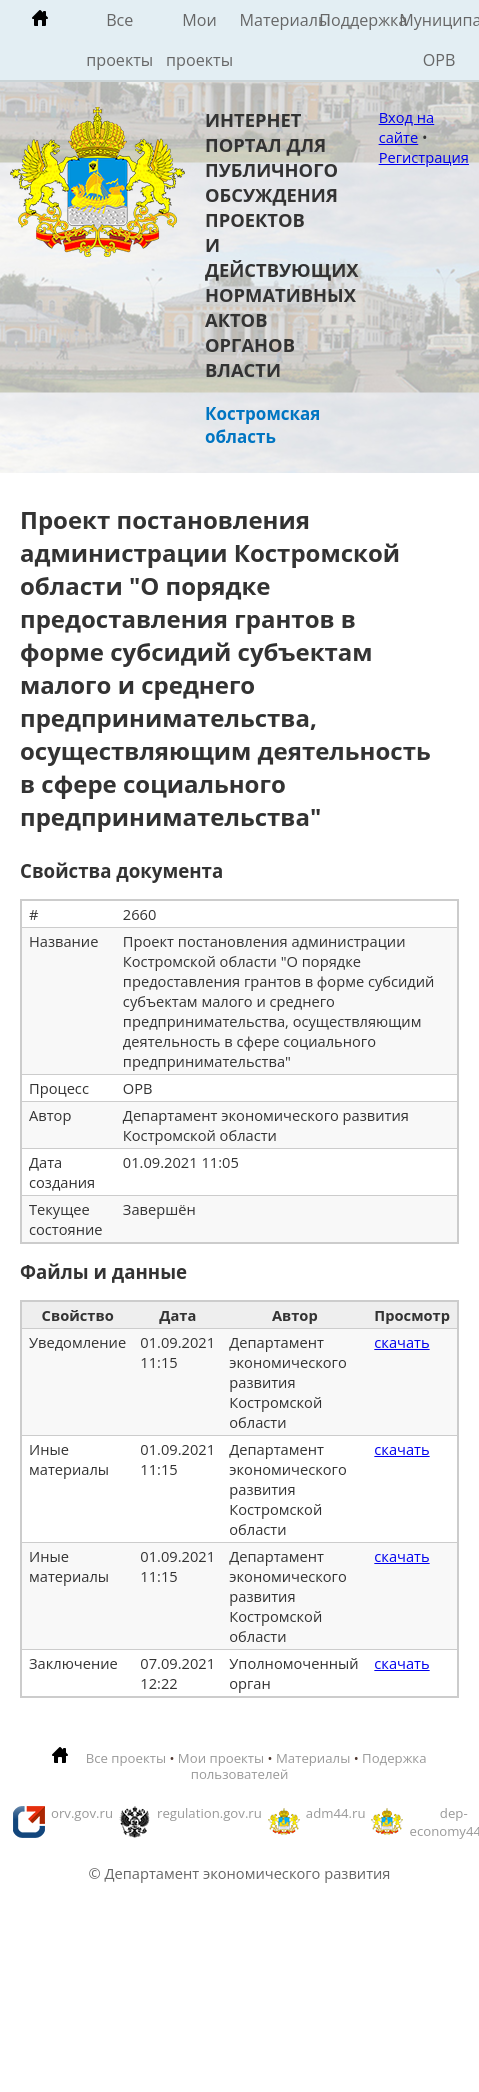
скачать (401, 1342)
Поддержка (359, 20)
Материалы (279, 20)
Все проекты (119, 40)
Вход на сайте (407, 127)
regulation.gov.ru (209, 1813)
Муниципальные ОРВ (439, 40)
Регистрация (424, 157)
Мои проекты (199, 40)
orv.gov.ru (82, 1813)
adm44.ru (336, 1813)
